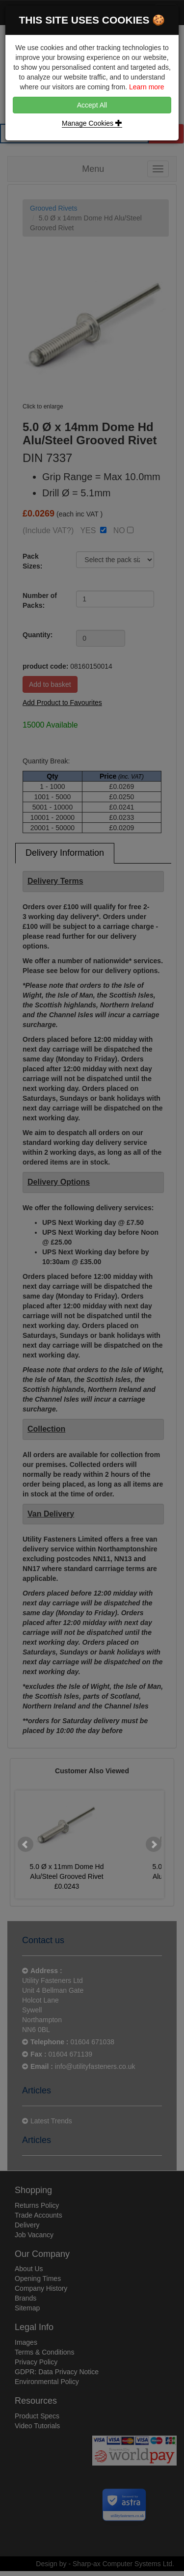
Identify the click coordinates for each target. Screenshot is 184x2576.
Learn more (146, 87)
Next (153, 1844)
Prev (25, 1844)
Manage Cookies (92, 123)
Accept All (92, 105)
